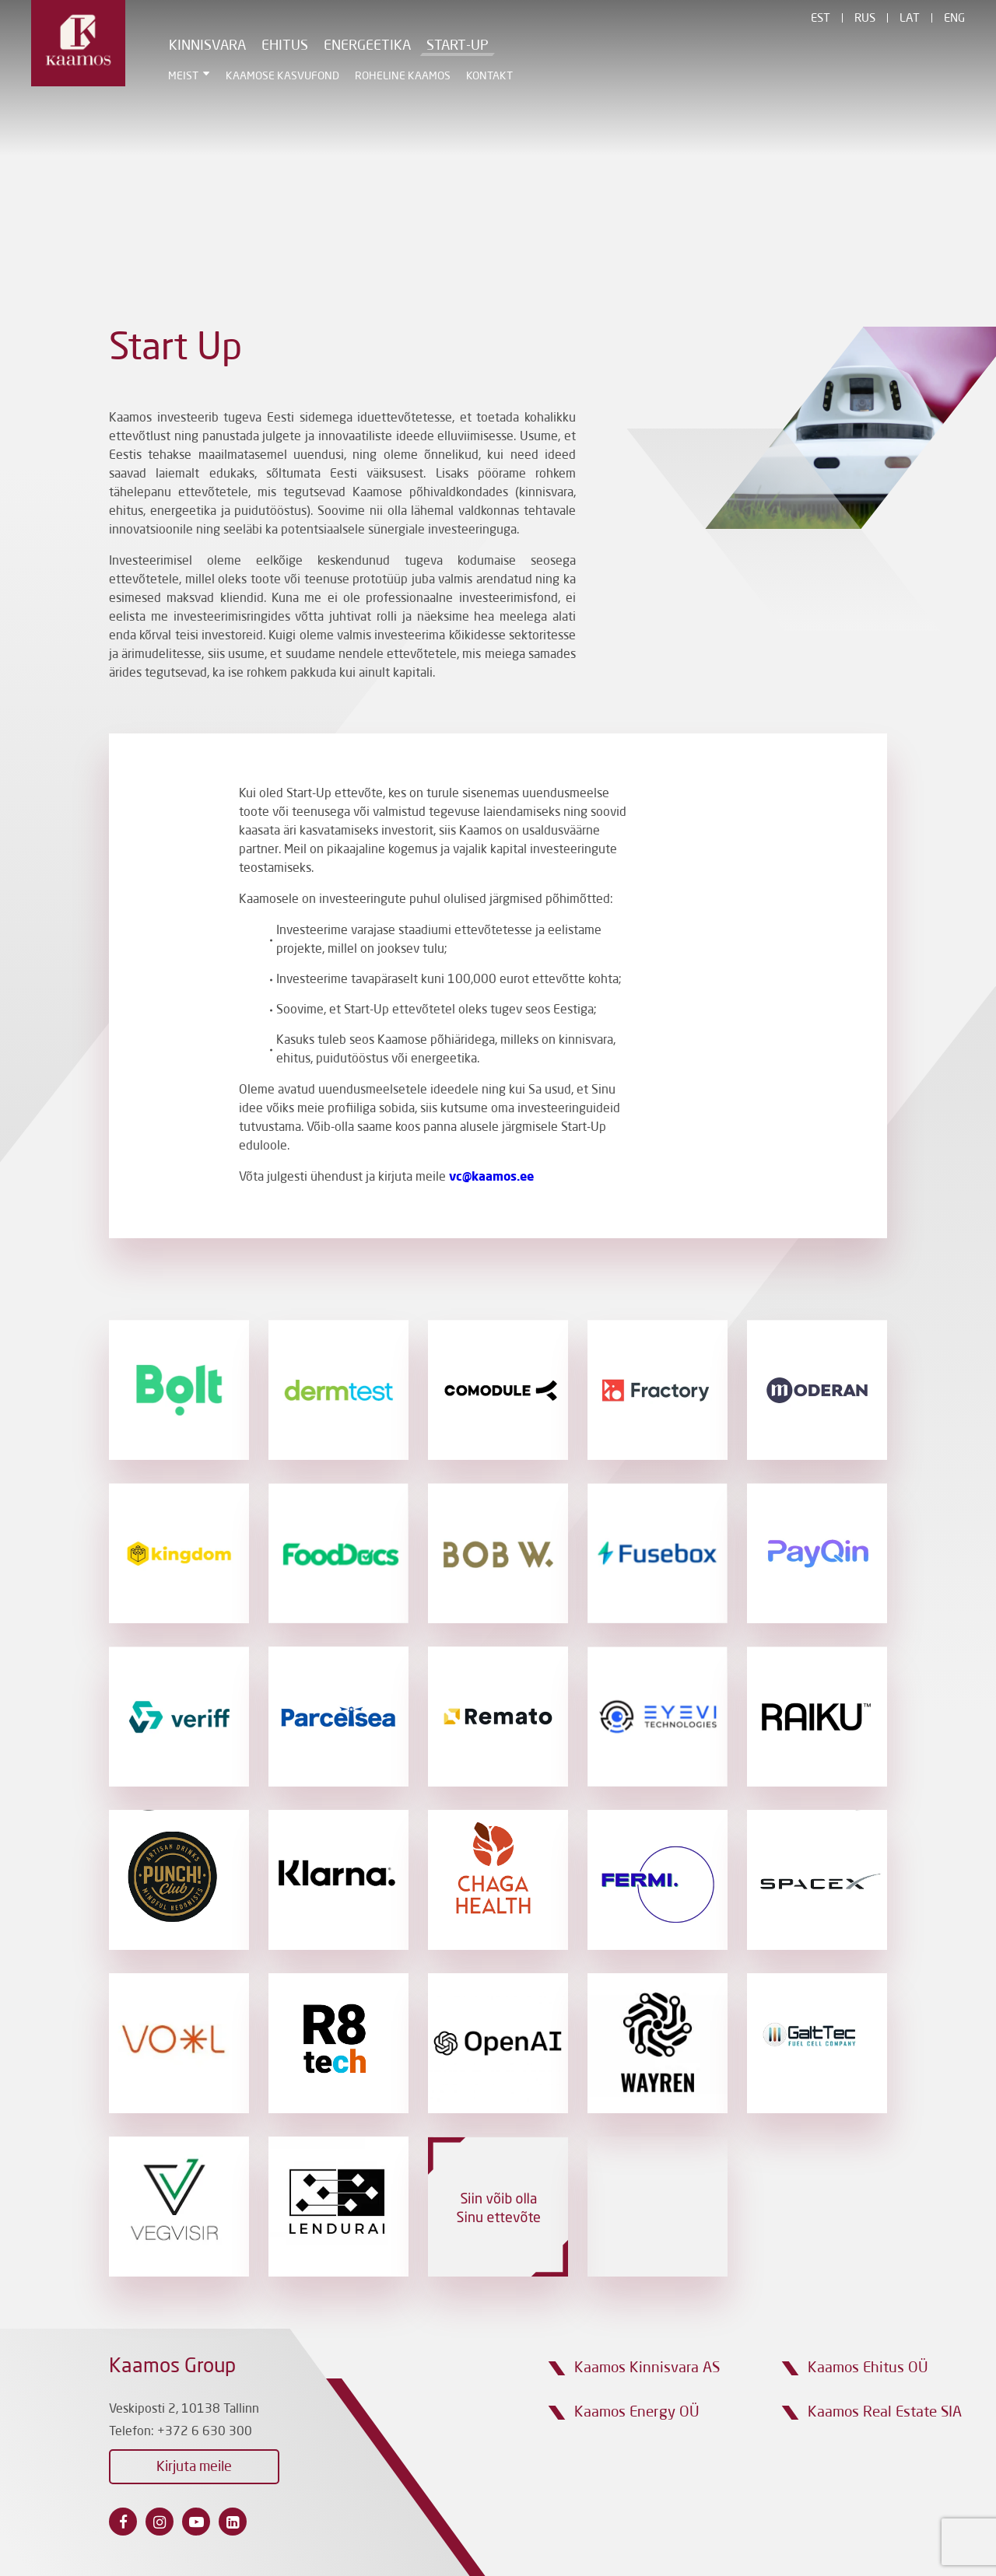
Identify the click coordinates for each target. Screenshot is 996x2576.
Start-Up (457, 46)
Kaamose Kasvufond (282, 76)
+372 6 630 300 (204, 2432)
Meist (183, 76)
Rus (864, 19)
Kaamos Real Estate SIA (885, 2412)
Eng (954, 19)
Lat (910, 19)
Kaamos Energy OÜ (637, 2412)
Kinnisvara (207, 46)
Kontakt (489, 76)
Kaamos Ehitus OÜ (868, 2368)
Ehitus (284, 46)
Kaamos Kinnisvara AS (647, 2368)
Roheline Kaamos (403, 76)
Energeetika (367, 46)
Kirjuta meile (194, 2467)
